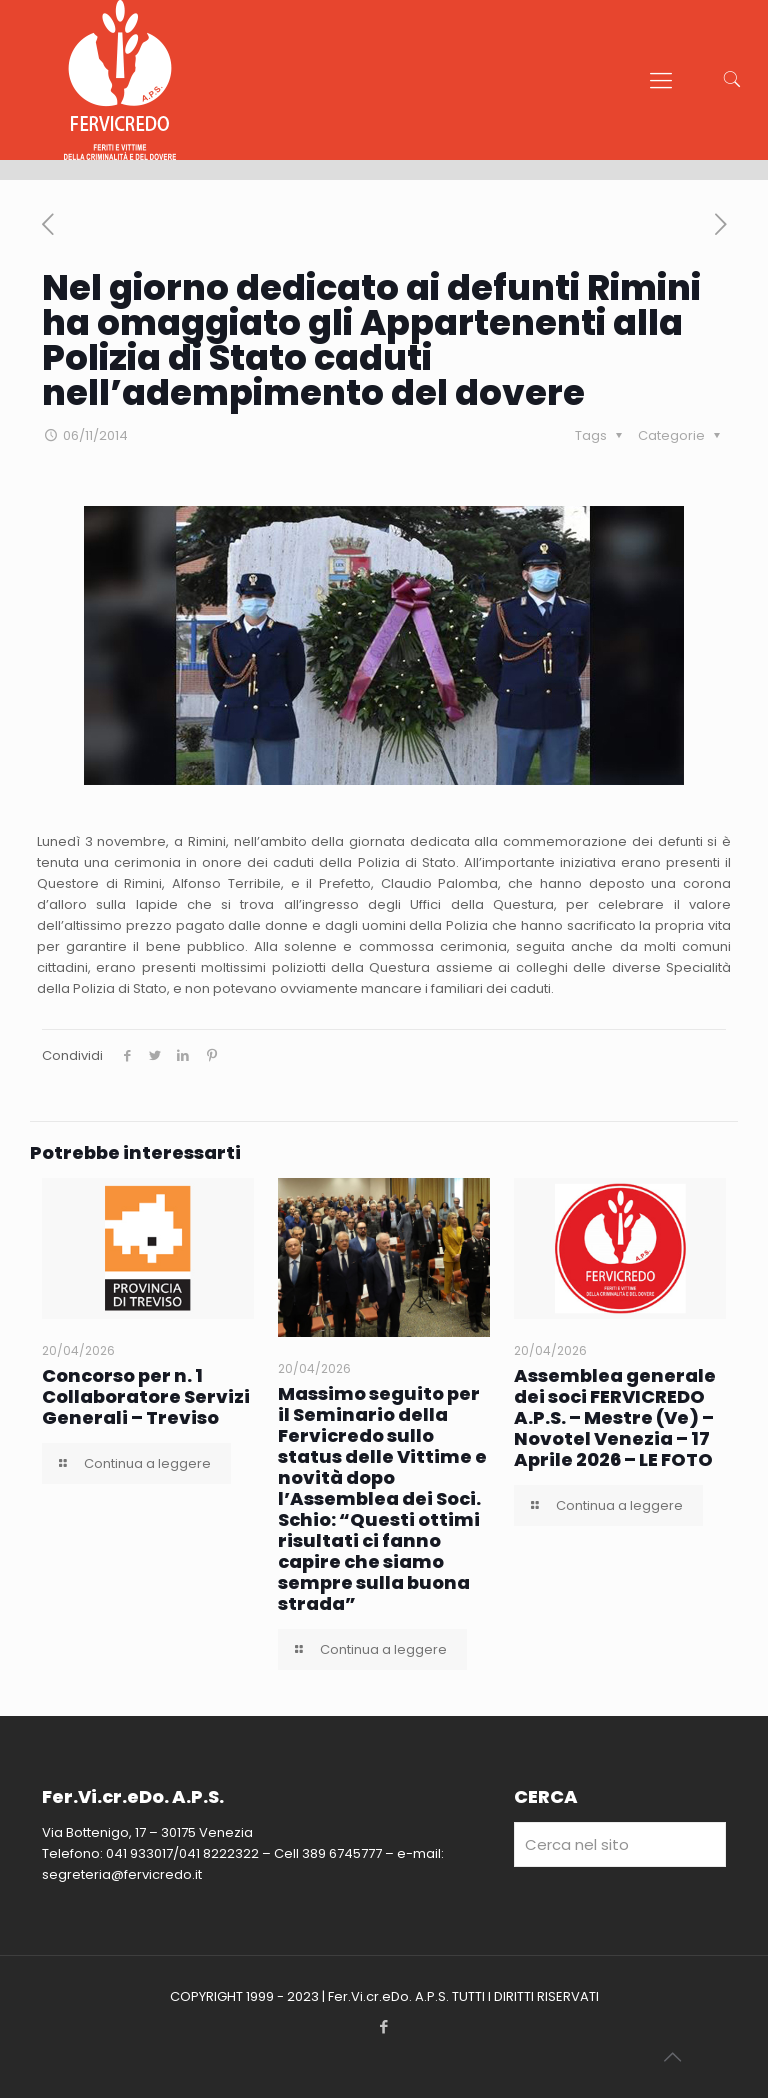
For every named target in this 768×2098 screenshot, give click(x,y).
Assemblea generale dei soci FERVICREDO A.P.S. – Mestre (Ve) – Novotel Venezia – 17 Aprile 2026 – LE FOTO (615, 1417)
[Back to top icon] (672, 2057)
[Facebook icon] (384, 2026)
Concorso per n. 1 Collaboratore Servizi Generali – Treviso (146, 1396)
